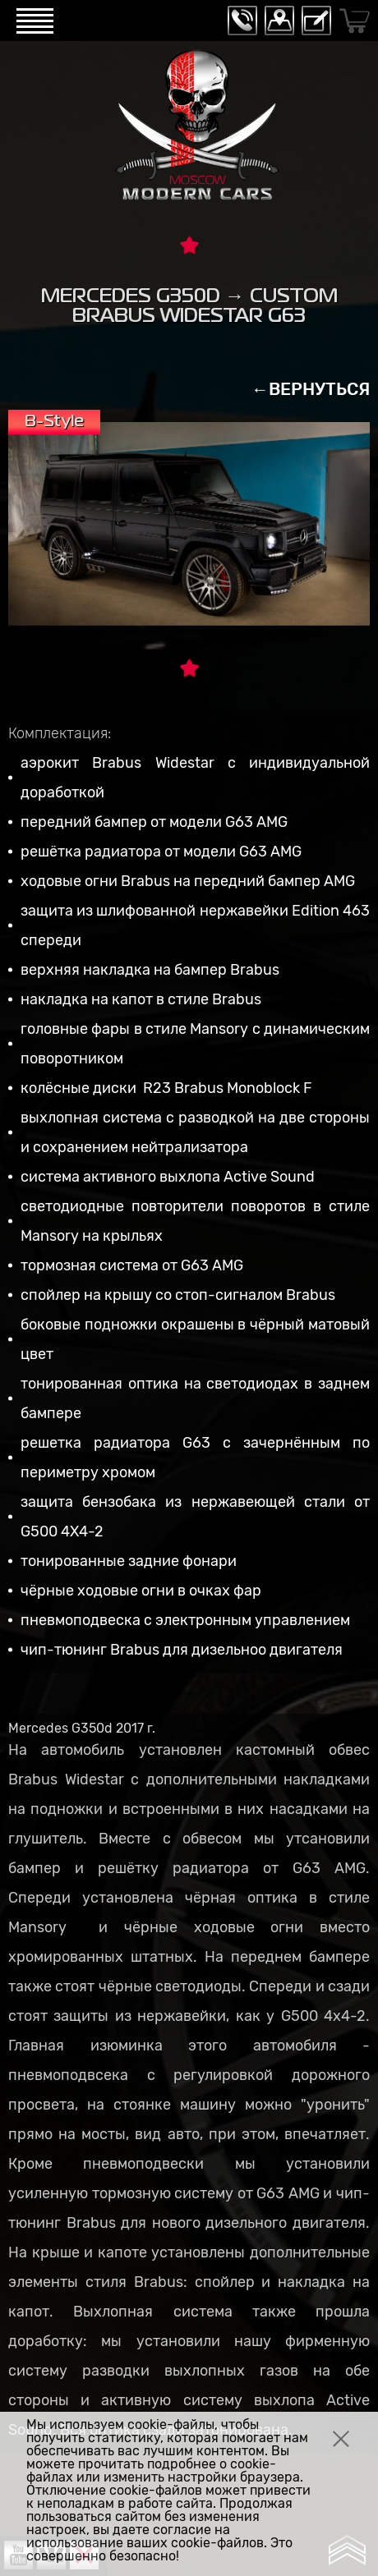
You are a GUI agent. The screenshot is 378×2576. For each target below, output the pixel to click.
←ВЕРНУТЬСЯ (310, 388)
